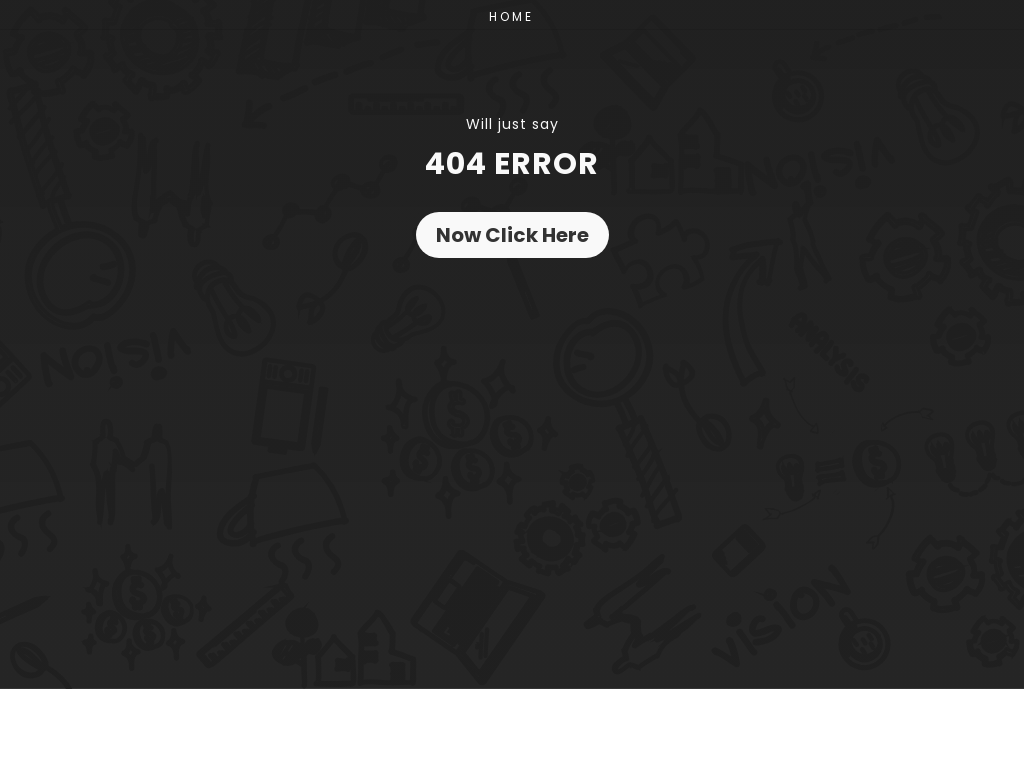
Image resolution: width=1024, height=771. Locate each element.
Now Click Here (512, 235)
